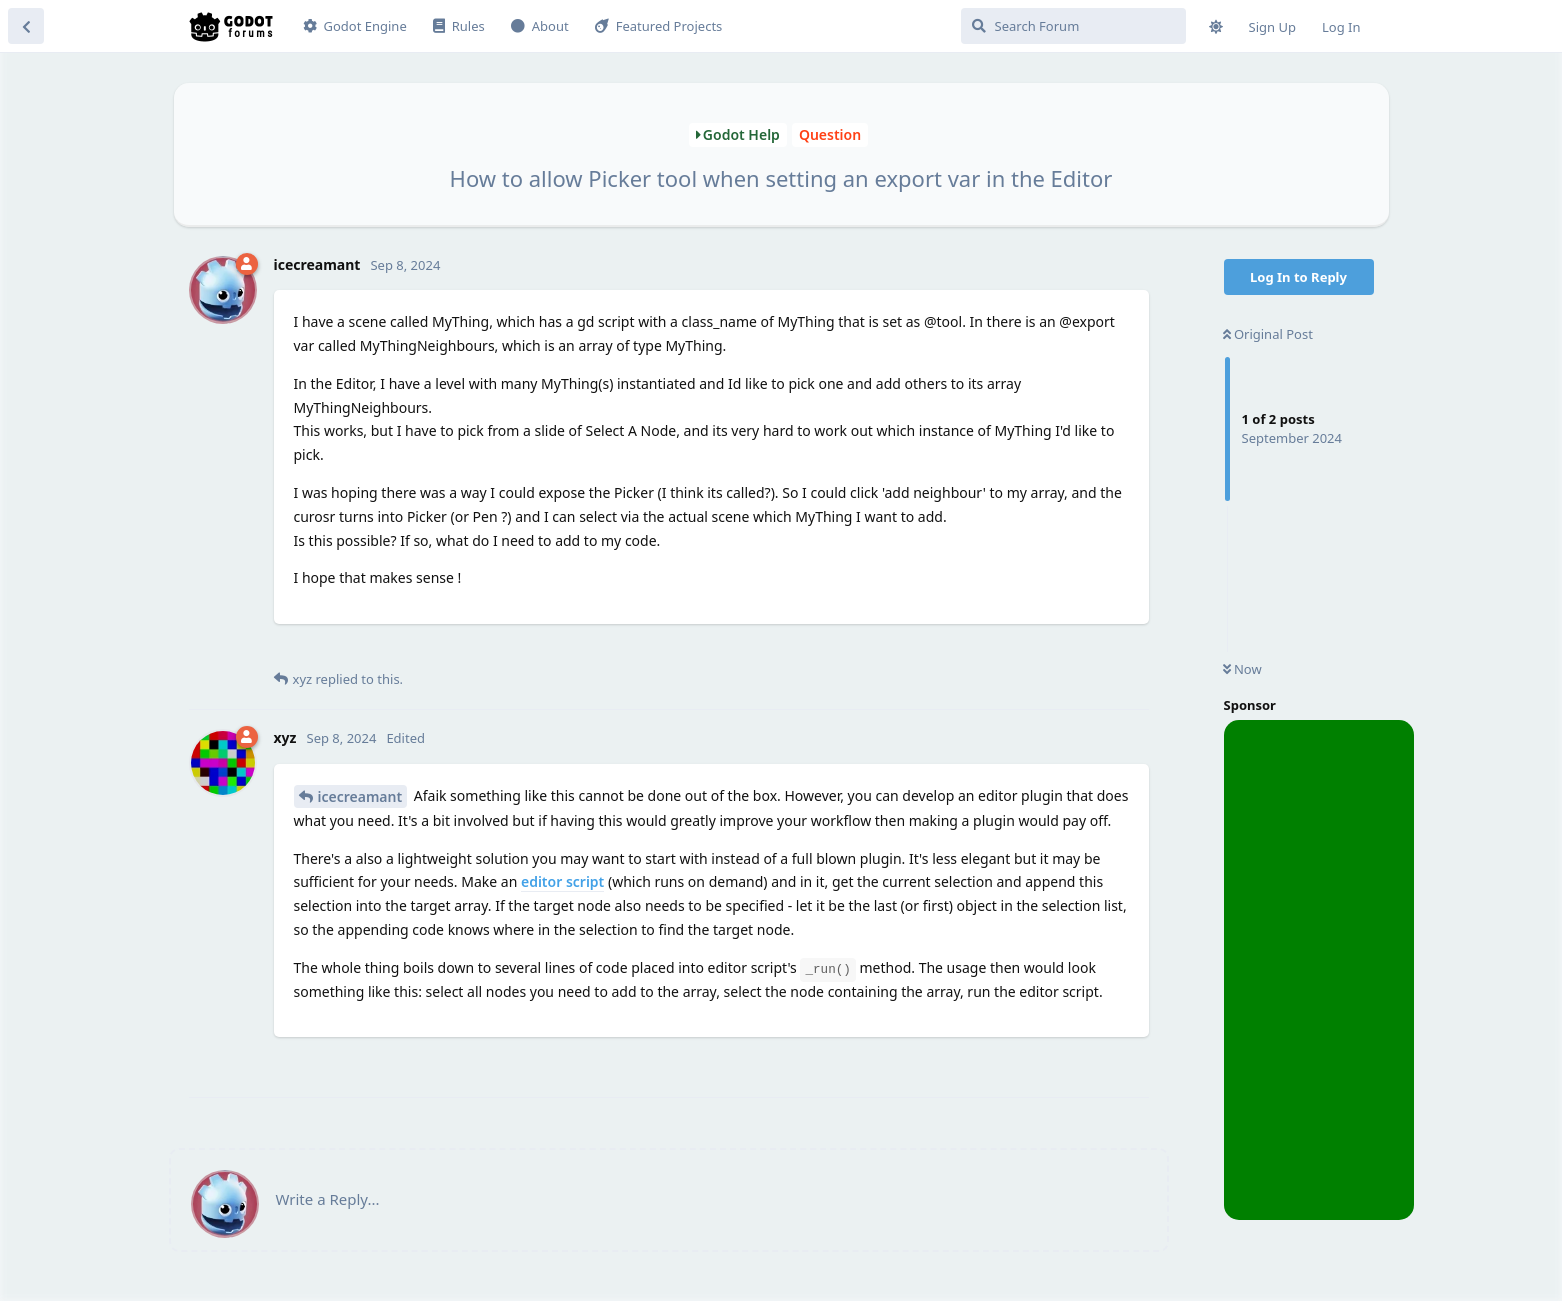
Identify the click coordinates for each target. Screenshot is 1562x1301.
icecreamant (360, 796)
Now (1242, 669)
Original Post (1268, 334)
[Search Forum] (1073, 26)
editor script (562, 881)
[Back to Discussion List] (26, 26)
